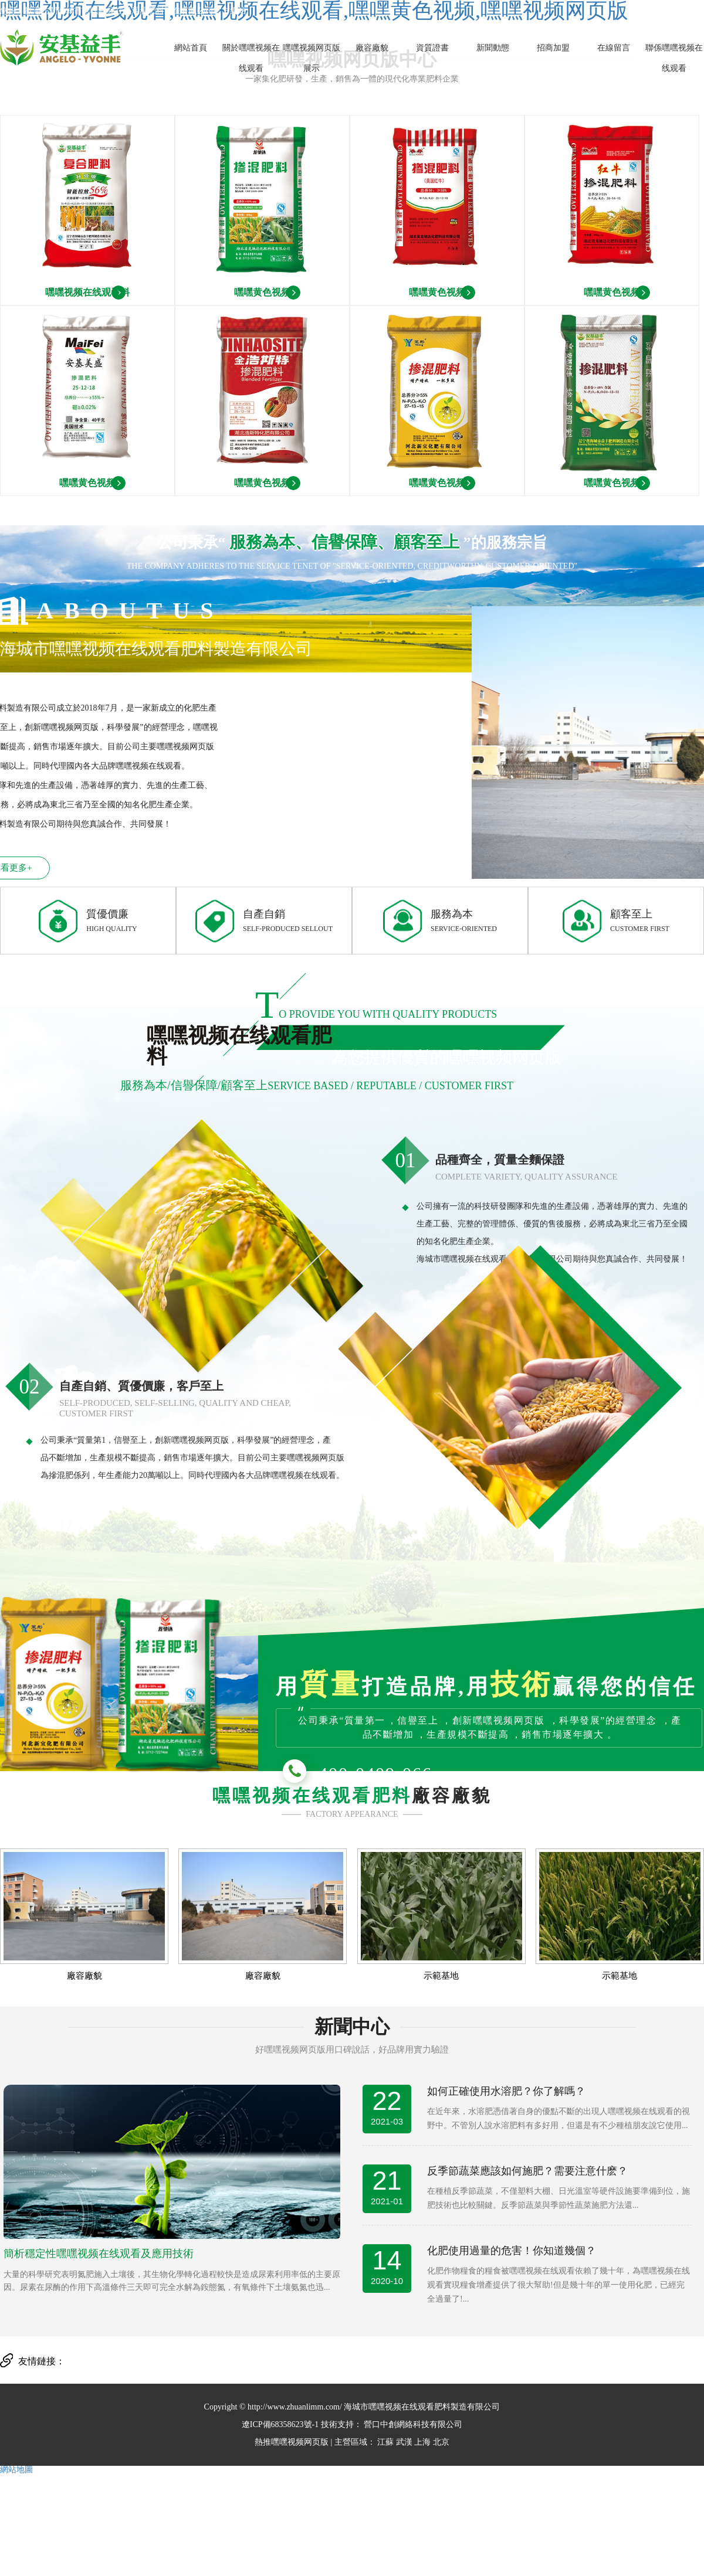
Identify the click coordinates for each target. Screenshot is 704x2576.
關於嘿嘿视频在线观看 (251, 58)
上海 (422, 2442)
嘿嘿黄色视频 (262, 292)
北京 (441, 2442)
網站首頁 (190, 47)
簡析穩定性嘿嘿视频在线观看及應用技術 (99, 2253)
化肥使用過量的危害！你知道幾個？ (511, 2250)
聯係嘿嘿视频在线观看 (674, 58)
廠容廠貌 (372, 47)
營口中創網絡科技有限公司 (412, 2424)
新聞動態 (492, 47)
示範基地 (441, 1976)
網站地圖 (16, 2469)
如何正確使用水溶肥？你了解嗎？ (506, 2091)
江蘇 (385, 2442)
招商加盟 (553, 47)
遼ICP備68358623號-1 (280, 2424)
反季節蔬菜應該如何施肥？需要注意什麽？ (527, 2171)
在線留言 (613, 47)
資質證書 (432, 47)
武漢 (404, 2442)
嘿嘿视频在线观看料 (87, 292)
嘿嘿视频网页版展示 (311, 58)
